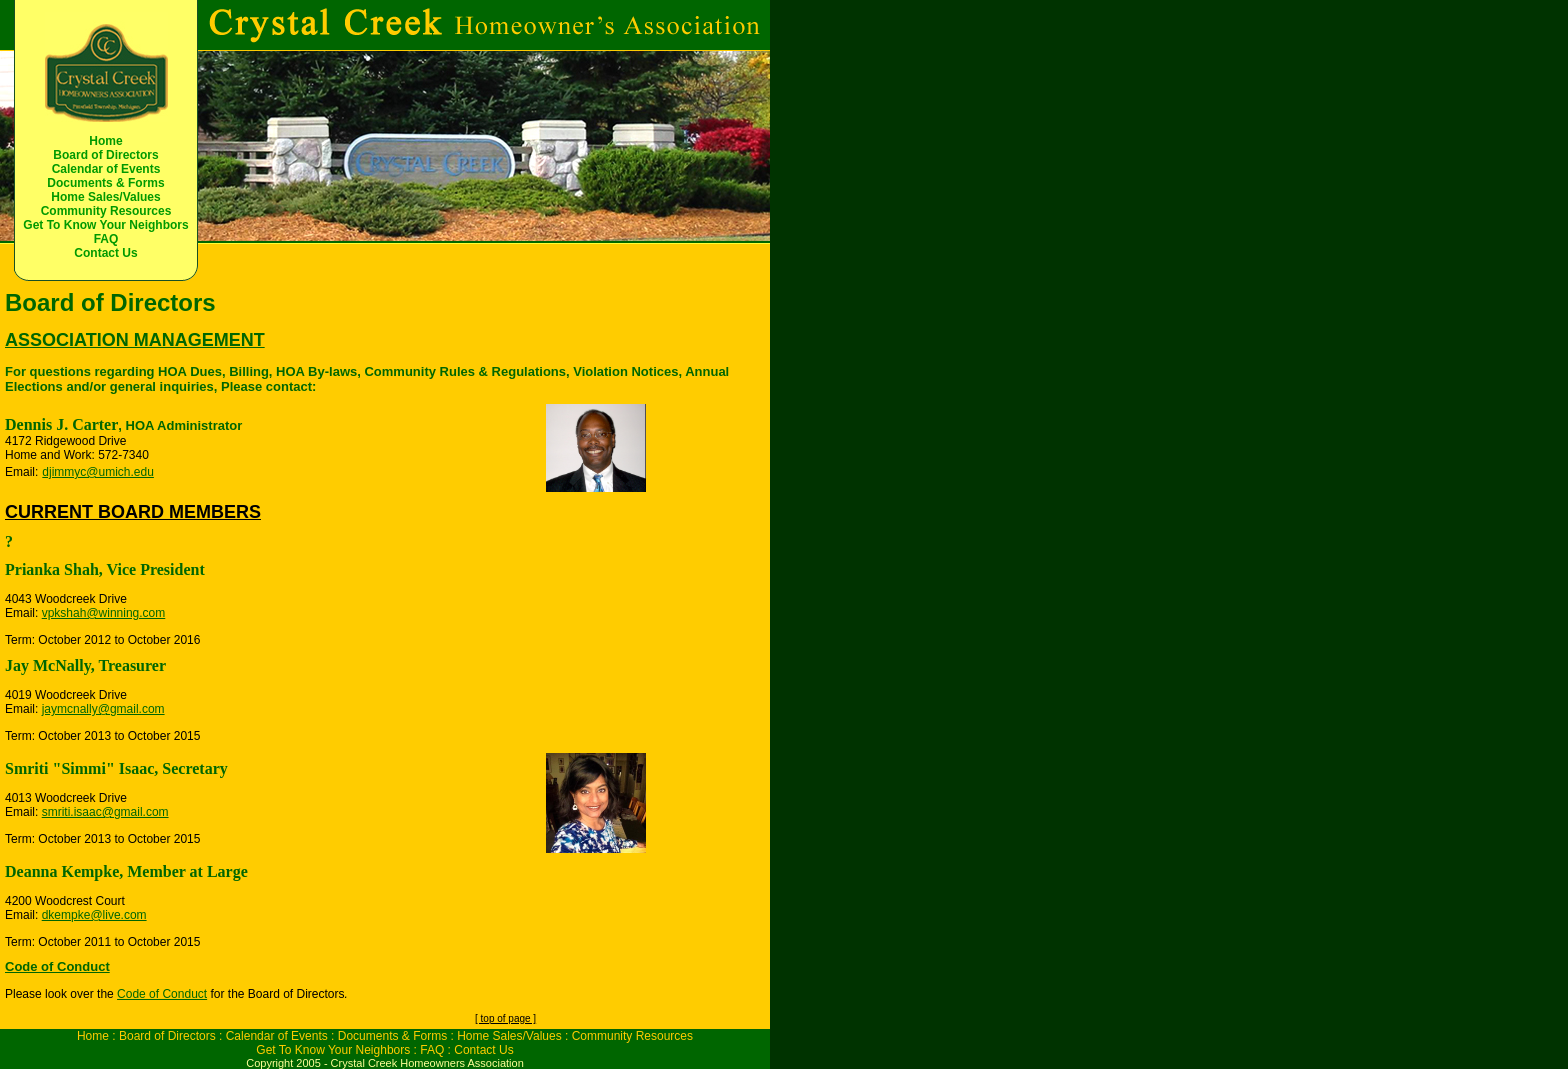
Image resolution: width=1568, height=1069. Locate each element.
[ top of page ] (505, 1018)
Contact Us (105, 253)
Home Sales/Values (105, 197)
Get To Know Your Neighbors (105, 225)
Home (105, 141)
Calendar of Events (106, 169)
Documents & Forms (105, 183)
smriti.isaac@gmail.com (105, 812)
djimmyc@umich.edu (98, 472)
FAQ (106, 239)
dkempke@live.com (94, 915)
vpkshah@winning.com (104, 613)
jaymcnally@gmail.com (103, 709)
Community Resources (106, 211)
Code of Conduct (162, 994)
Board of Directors (105, 155)
